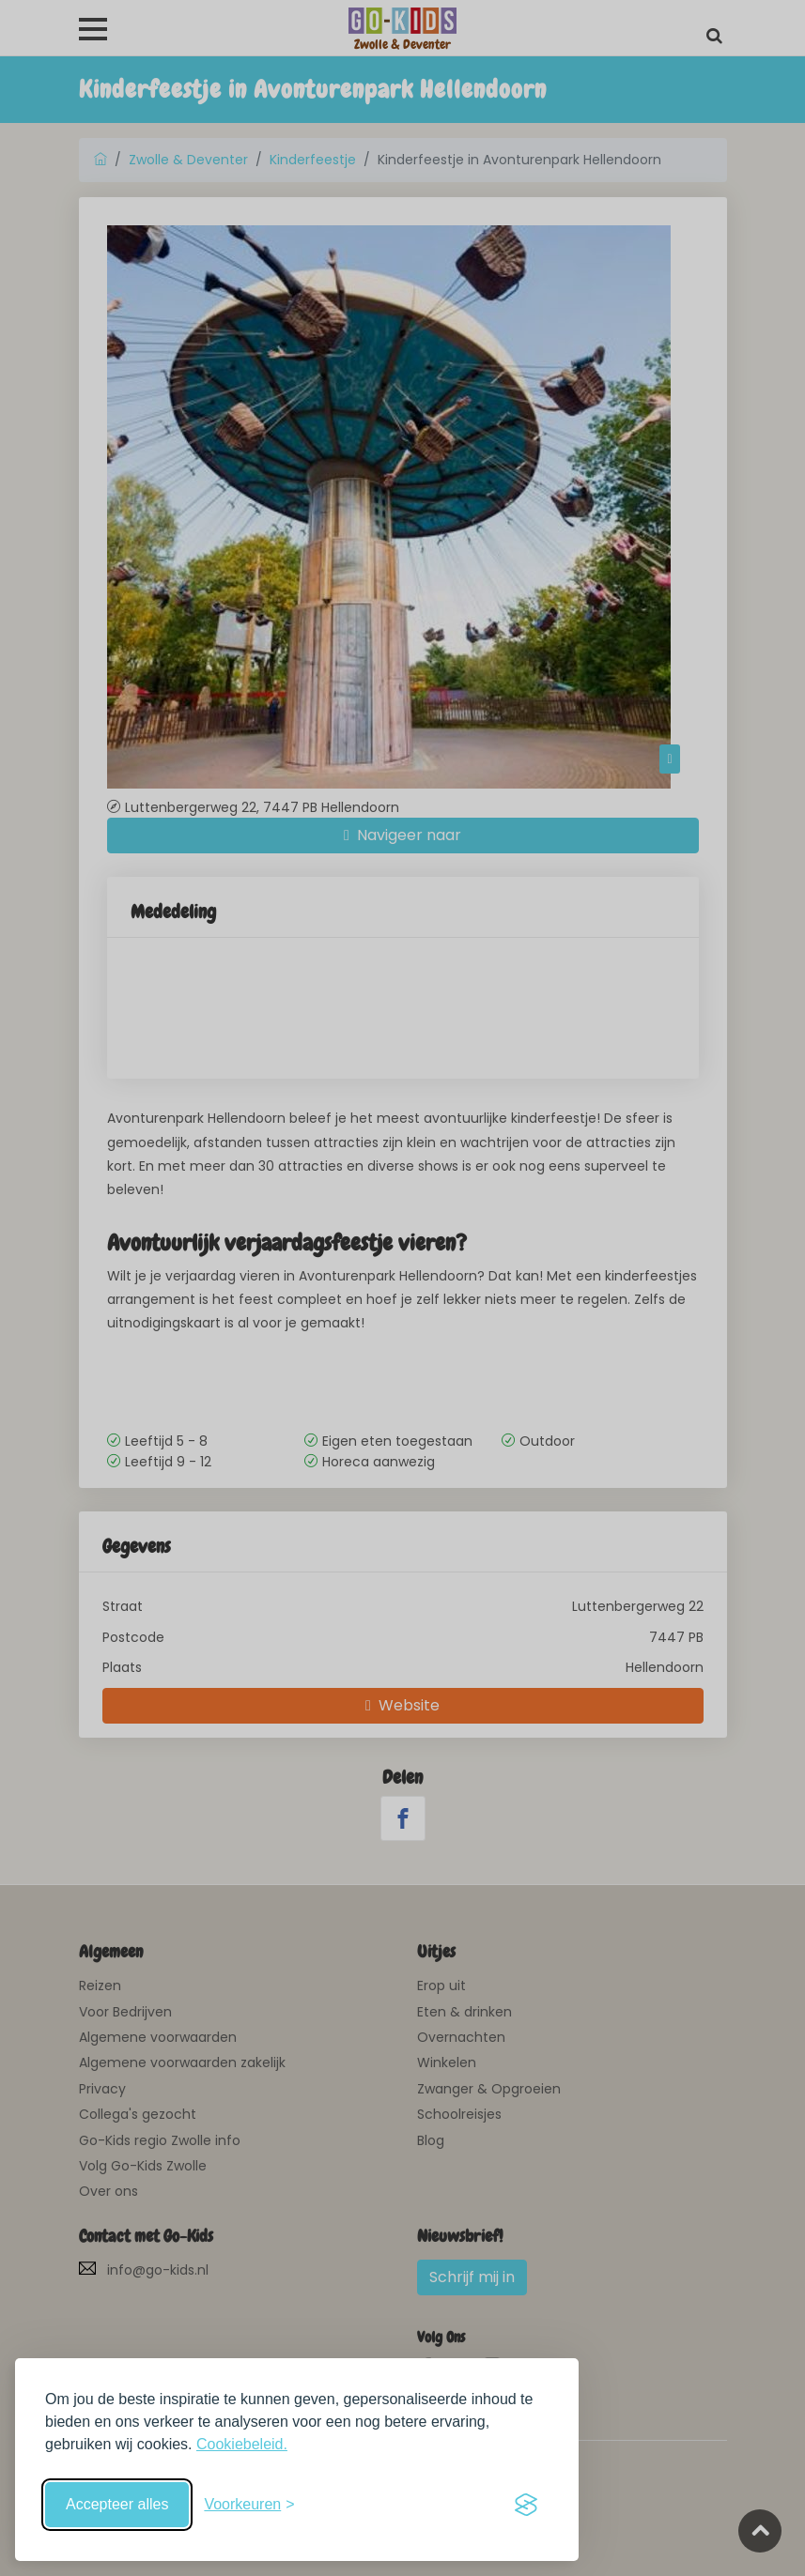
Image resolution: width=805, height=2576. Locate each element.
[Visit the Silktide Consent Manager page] (526, 2504)
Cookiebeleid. (241, 2444)
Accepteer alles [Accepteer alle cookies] (117, 2504)
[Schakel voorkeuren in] (249, 2504)
